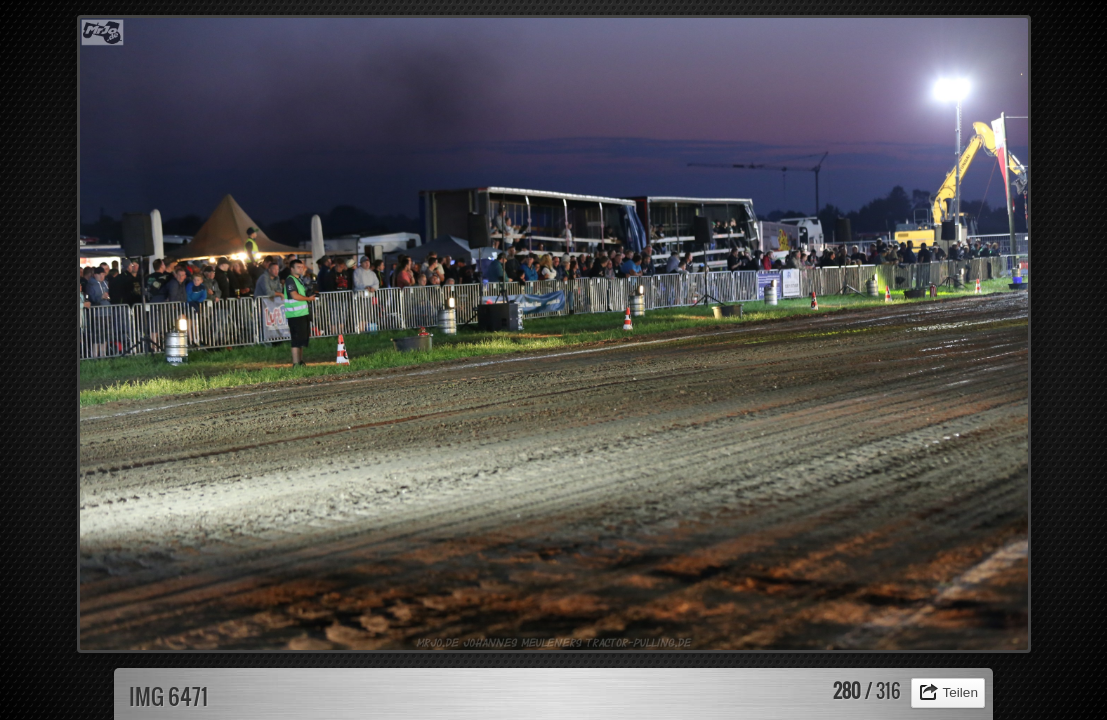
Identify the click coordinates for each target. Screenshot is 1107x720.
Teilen (960, 692)
